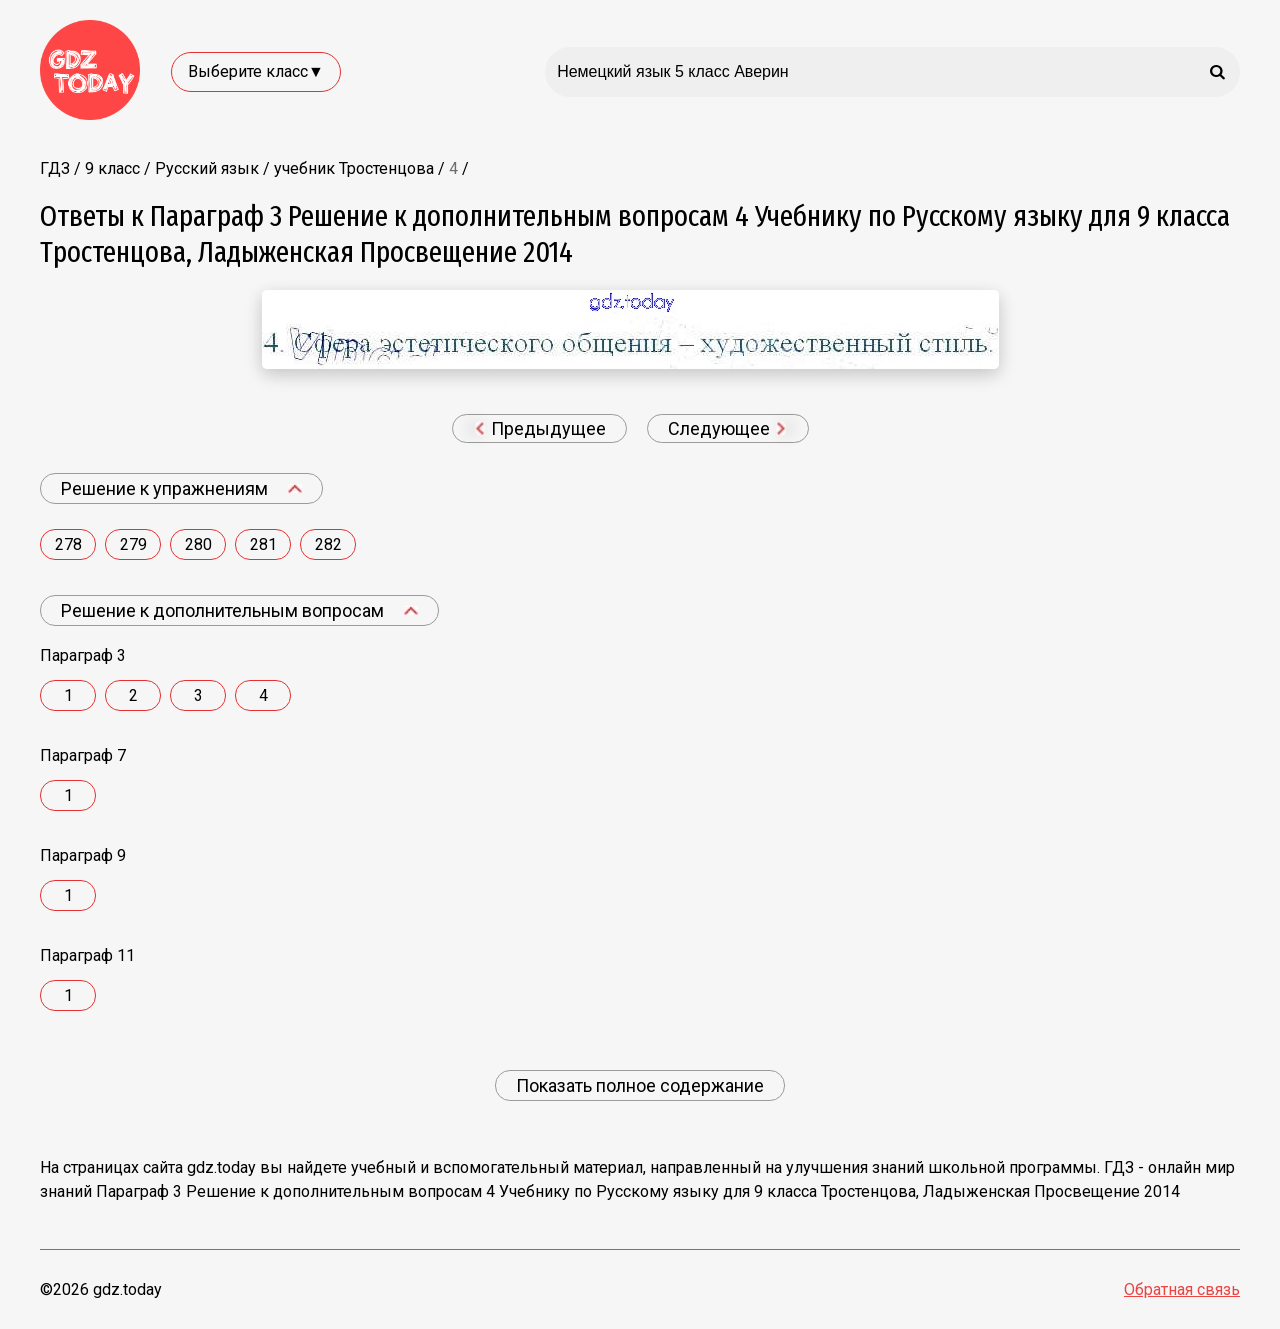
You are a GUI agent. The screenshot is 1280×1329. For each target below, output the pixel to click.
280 (198, 544)
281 (263, 544)
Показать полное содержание (640, 1085)
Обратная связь (1182, 1289)
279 (133, 544)
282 (328, 544)
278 (68, 544)
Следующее (727, 428)
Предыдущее (540, 428)
